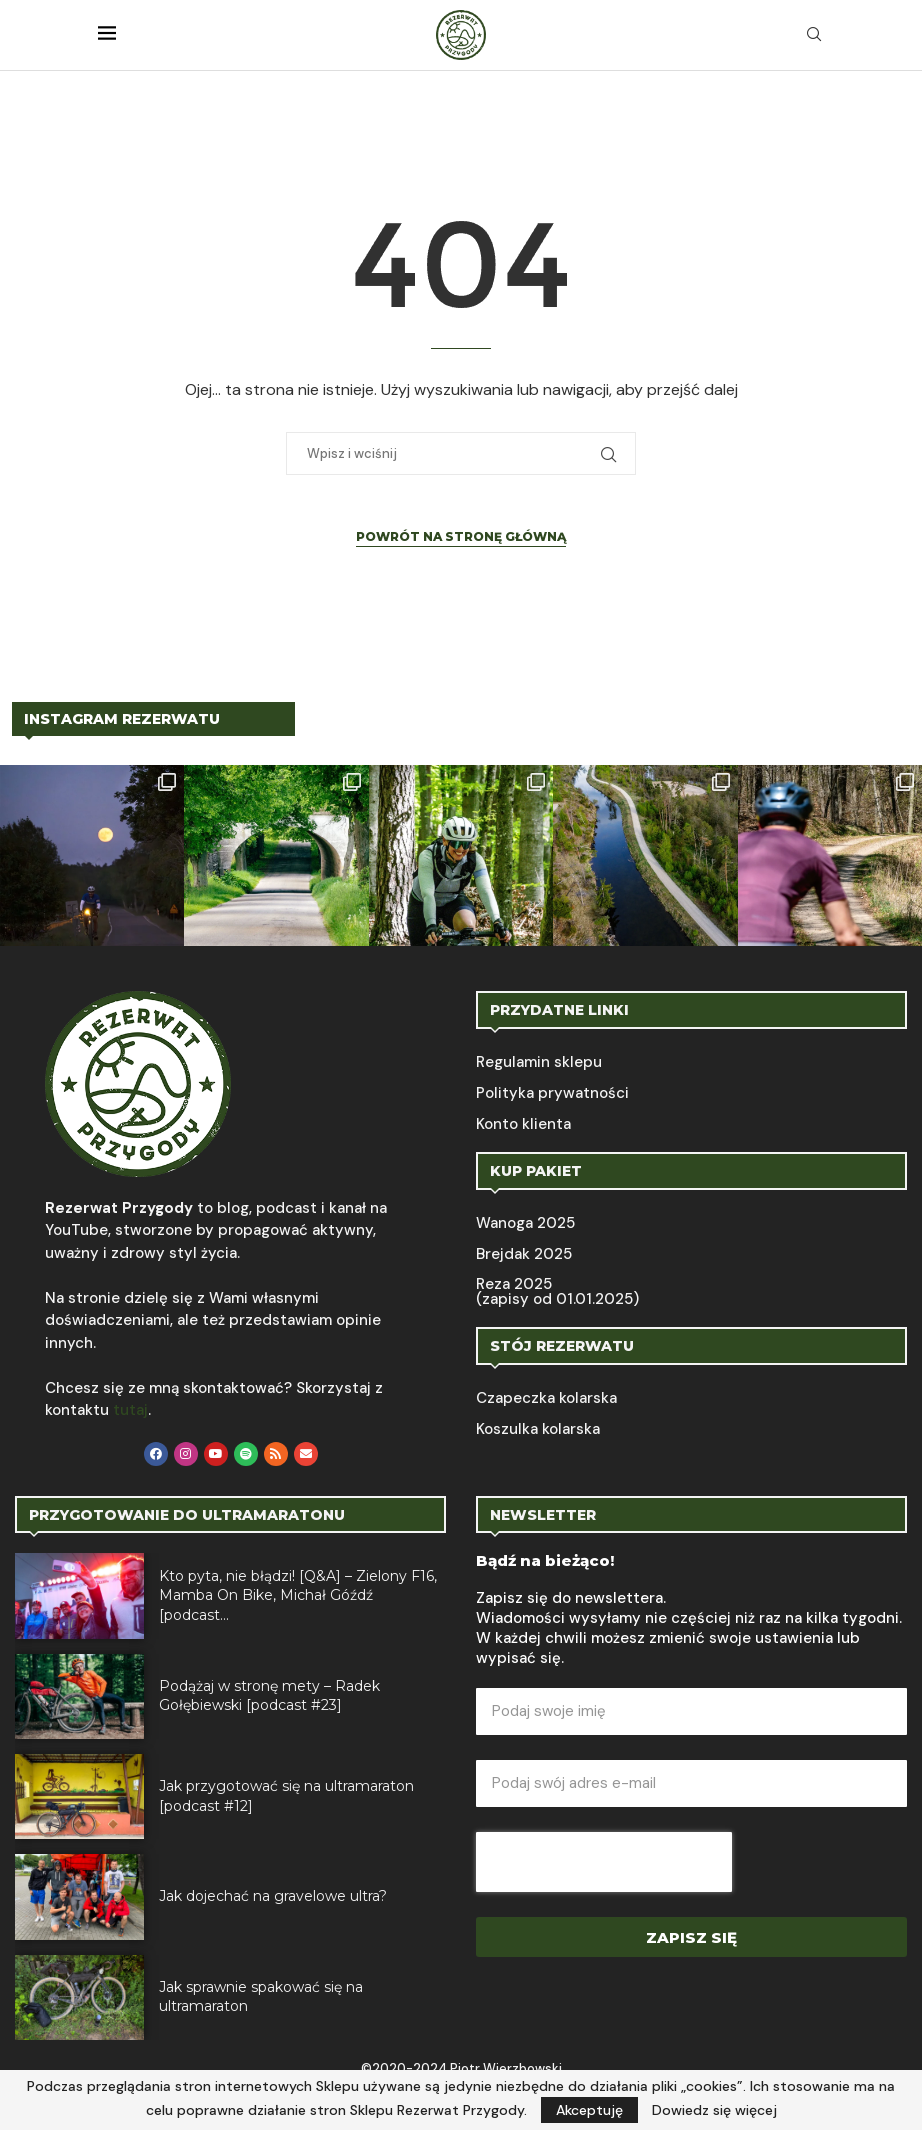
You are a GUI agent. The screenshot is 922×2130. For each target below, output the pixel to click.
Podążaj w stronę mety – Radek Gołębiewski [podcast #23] (269, 1696)
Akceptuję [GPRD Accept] (589, 2110)
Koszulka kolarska (538, 1429)
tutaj (130, 1410)
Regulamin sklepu (539, 1062)
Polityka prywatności (552, 1093)
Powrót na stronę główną (461, 536)
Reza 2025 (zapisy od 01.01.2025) (557, 1292)
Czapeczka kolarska (546, 1398)
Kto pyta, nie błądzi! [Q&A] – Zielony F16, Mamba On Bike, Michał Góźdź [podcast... (298, 1595)
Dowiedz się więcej (714, 2110)
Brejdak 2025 (524, 1254)
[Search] (814, 36)
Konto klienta (523, 1124)
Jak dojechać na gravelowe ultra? (273, 1896)
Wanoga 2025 (525, 1223)
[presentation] (604, 1862)
